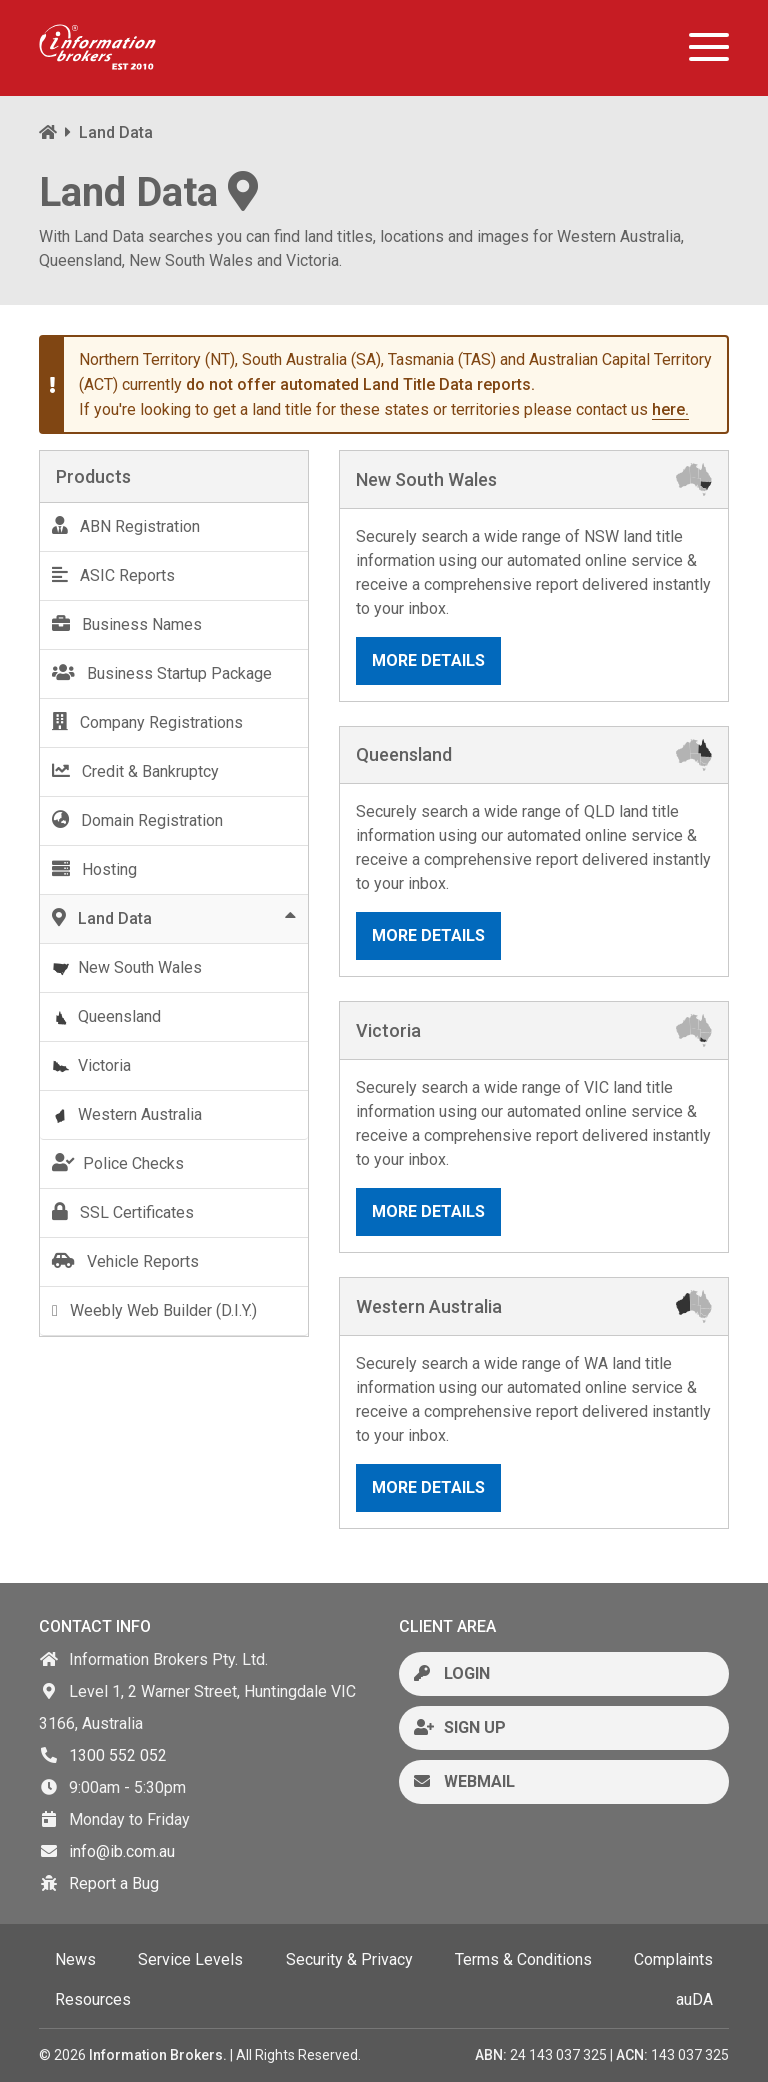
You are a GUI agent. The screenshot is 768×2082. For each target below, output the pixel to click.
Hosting (94, 869)
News (75, 1959)
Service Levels (190, 1959)
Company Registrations (147, 722)
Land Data (174, 917)
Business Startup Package (162, 673)
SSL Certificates (123, 1212)
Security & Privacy (349, 1959)
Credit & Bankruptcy (135, 771)
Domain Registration (137, 820)
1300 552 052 (118, 1755)
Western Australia (127, 1114)
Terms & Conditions (523, 1959)
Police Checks (118, 1163)
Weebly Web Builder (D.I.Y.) (154, 1310)
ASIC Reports (113, 575)
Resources (93, 1999)
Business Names (127, 624)
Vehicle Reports (125, 1261)
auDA (694, 1999)
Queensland (106, 1016)
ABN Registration (126, 526)
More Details (428, 660)
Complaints (673, 1959)
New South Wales (127, 967)
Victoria (91, 1065)
